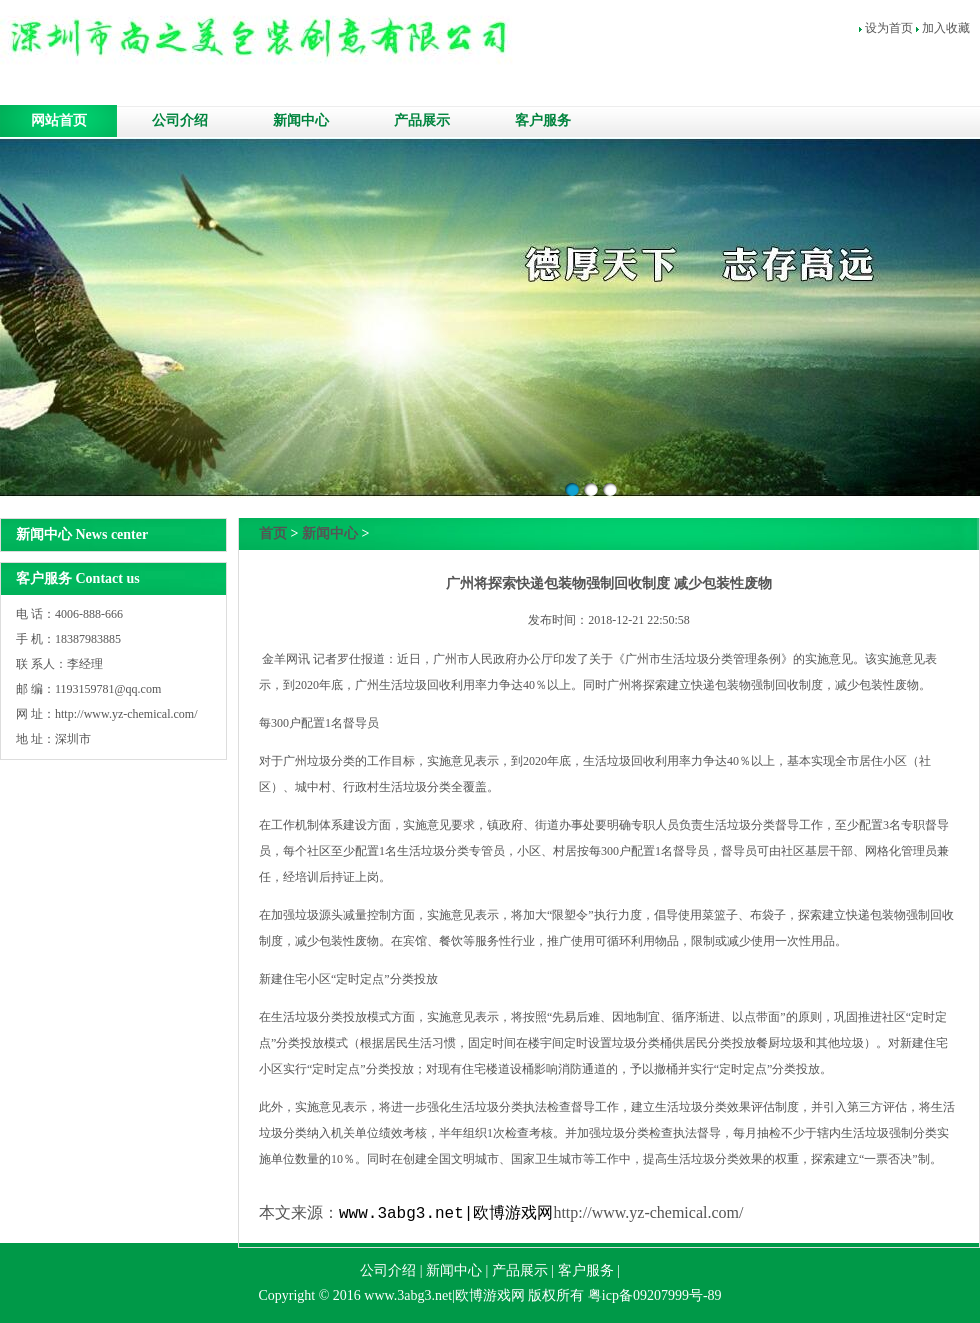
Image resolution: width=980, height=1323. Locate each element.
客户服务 (543, 120)
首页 (273, 533)
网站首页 (59, 120)
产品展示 (422, 120)
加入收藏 (946, 28)
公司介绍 (180, 120)
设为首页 (889, 28)
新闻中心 (301, 120)
